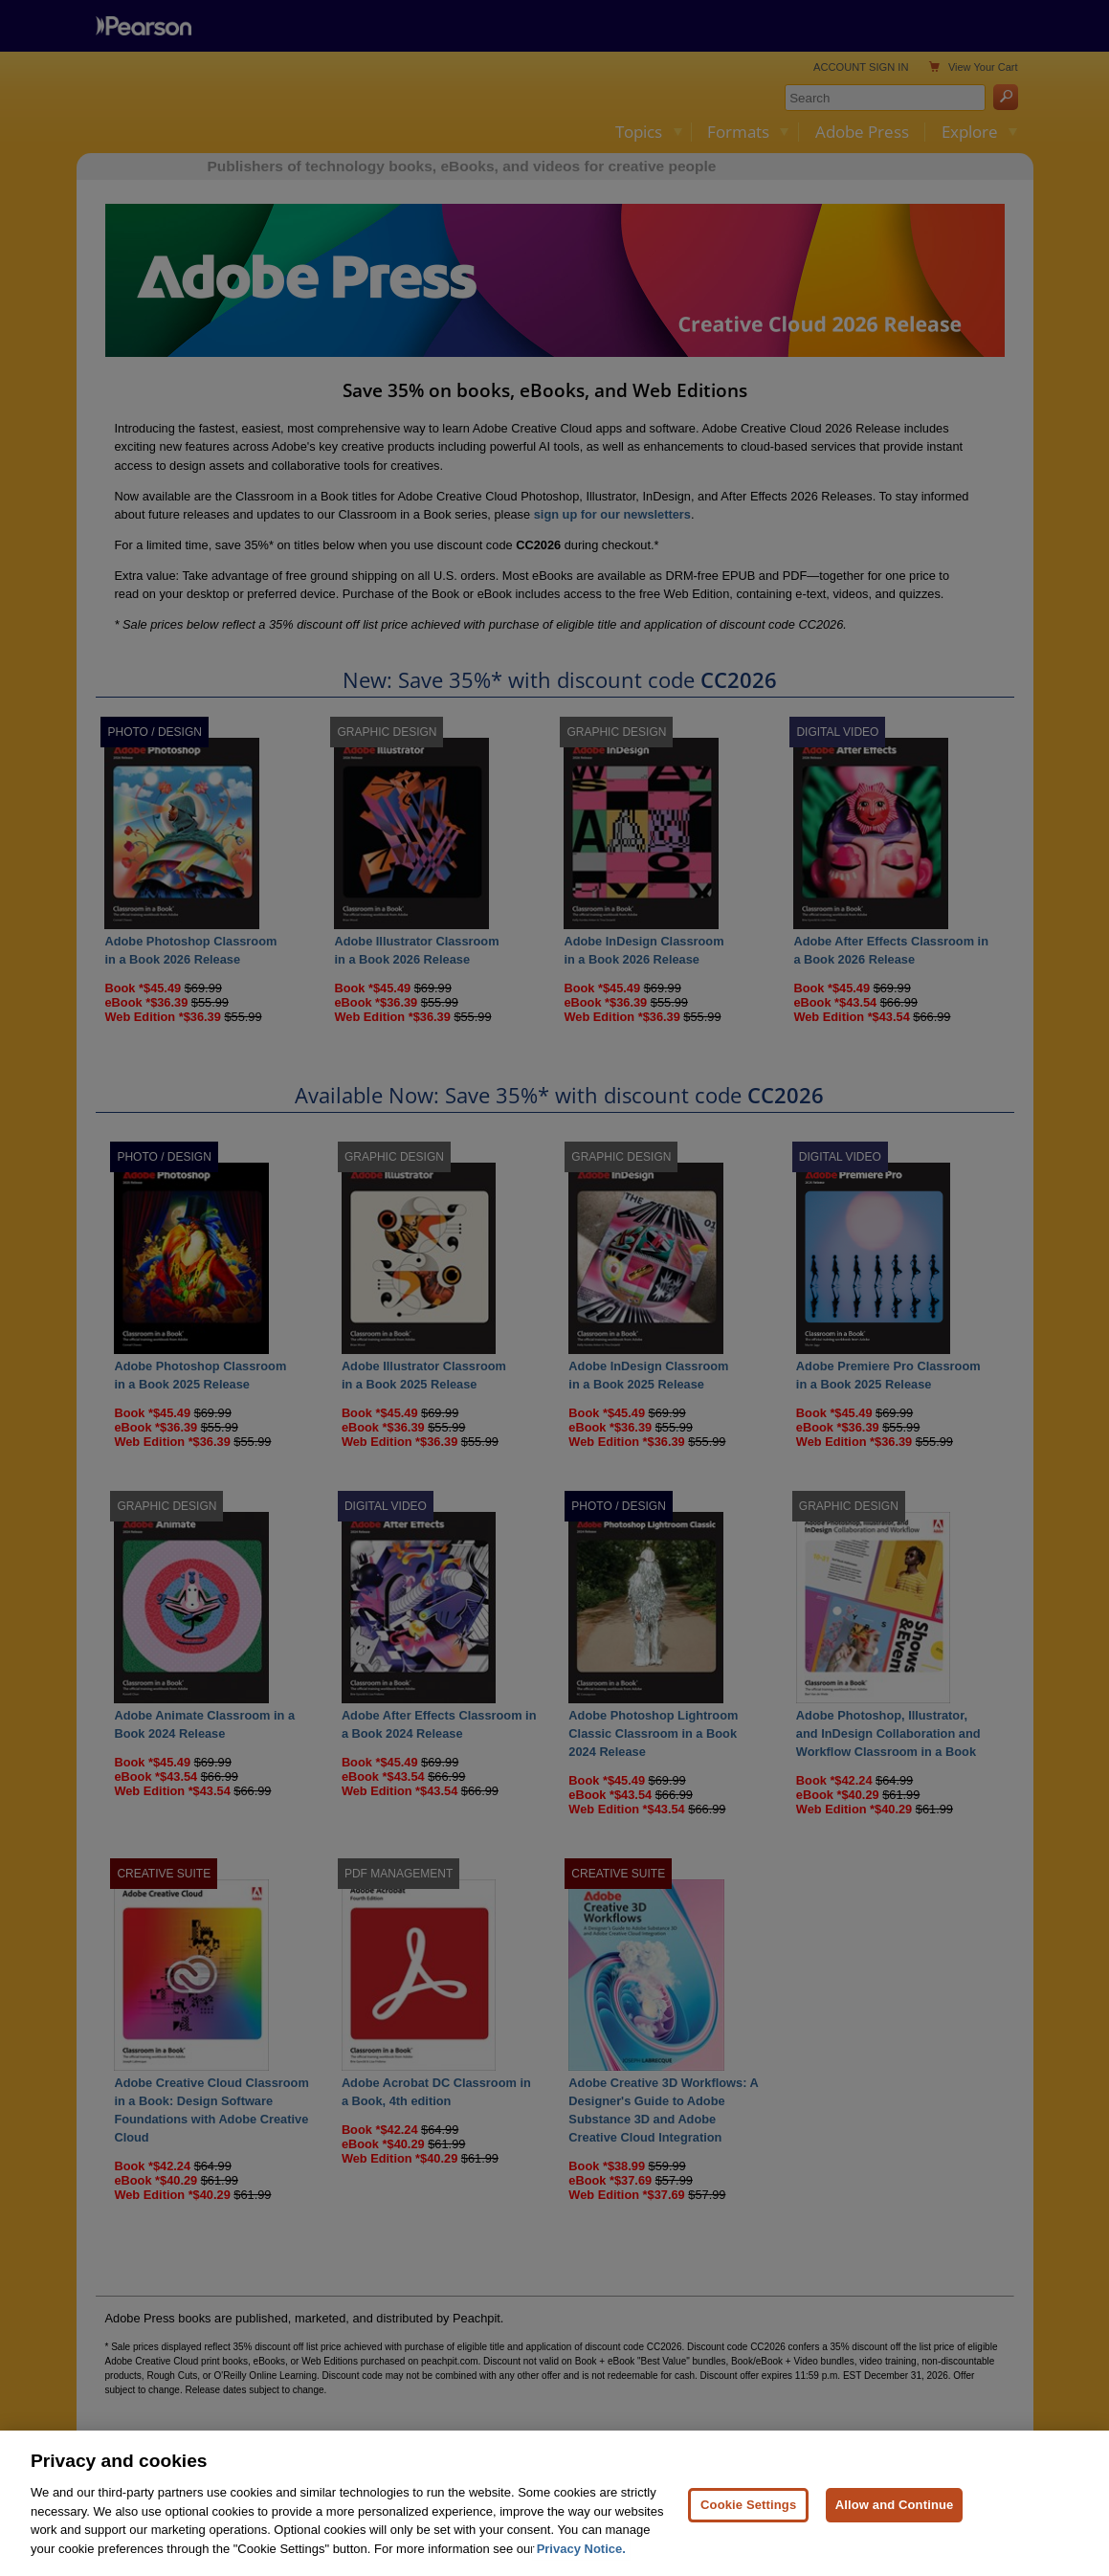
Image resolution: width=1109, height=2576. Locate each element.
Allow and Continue (894, 2528)
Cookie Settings (748, 2528)
